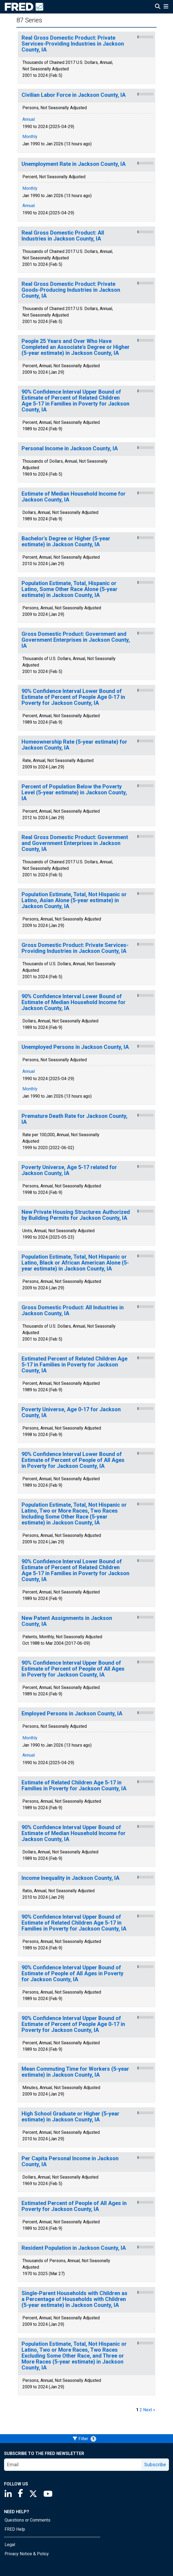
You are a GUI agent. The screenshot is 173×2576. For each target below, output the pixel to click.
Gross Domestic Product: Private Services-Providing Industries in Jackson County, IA (75, 948)
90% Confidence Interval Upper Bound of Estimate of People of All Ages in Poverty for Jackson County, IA (72, 1973)
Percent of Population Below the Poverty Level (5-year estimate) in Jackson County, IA (74, 793)
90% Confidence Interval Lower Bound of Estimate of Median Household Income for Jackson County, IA (74, 1002)
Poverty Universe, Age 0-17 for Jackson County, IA (71, 1412)
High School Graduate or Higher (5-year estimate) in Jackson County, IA (70, 2117)
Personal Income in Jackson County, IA (70, 448)
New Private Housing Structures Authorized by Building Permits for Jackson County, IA (76, 1215)
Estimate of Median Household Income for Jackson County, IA (74, 497)
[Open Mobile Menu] (165, 7)
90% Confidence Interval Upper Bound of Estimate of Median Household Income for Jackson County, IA (74, 1833)
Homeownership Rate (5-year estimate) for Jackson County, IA (74, 745)
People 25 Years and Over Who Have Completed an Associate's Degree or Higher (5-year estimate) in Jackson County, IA (76, 347)
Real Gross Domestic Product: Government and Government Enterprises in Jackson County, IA (75, 843)
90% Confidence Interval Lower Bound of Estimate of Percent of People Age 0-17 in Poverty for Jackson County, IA (73, 697)
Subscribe (155, 2464)
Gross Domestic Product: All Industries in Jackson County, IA (73, 1310)
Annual (28, 119)
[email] (73, 2465)
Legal (10, 2544)
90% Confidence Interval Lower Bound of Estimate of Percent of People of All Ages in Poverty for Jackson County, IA (73, 1460)
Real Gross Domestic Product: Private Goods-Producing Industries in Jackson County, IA (71, 290)
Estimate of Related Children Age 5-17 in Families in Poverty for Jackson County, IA (74, 1786)
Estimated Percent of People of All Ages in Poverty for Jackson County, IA (74, 2206)
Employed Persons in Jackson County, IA (72, 1714)
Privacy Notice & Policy (27, 2553)
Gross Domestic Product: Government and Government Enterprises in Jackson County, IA (76, 640)
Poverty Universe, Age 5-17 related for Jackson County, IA (69, 1170)
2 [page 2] (141, 2409)
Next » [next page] (149, 2409)
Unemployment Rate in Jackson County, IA (74, 164)
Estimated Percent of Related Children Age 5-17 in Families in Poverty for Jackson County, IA (74, 1365)
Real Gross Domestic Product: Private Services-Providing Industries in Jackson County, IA (73, 44)
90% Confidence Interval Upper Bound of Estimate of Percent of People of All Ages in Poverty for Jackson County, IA (73, 1669)
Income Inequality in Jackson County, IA (70, 1878)
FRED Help (15, 2529)
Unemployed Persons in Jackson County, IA (75, 1047)
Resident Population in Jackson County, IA (74, 2248)
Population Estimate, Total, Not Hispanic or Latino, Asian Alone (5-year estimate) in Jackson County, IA (74, 900)
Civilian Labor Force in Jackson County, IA (74, 95)
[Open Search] (157, 7)
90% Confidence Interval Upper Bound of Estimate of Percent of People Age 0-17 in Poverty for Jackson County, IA (73, 2024)
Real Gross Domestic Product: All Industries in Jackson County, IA (63, 236)
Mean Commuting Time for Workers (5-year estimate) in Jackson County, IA (75, 2072)
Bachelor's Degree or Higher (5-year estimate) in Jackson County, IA (66, 541)
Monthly (29, 136)
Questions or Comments (27, 2520)
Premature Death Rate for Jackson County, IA (74, 1119)
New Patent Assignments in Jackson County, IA (67, 1621)
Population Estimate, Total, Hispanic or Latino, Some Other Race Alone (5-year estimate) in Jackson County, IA (69, 589)
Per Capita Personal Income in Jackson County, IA (70, 2161)
